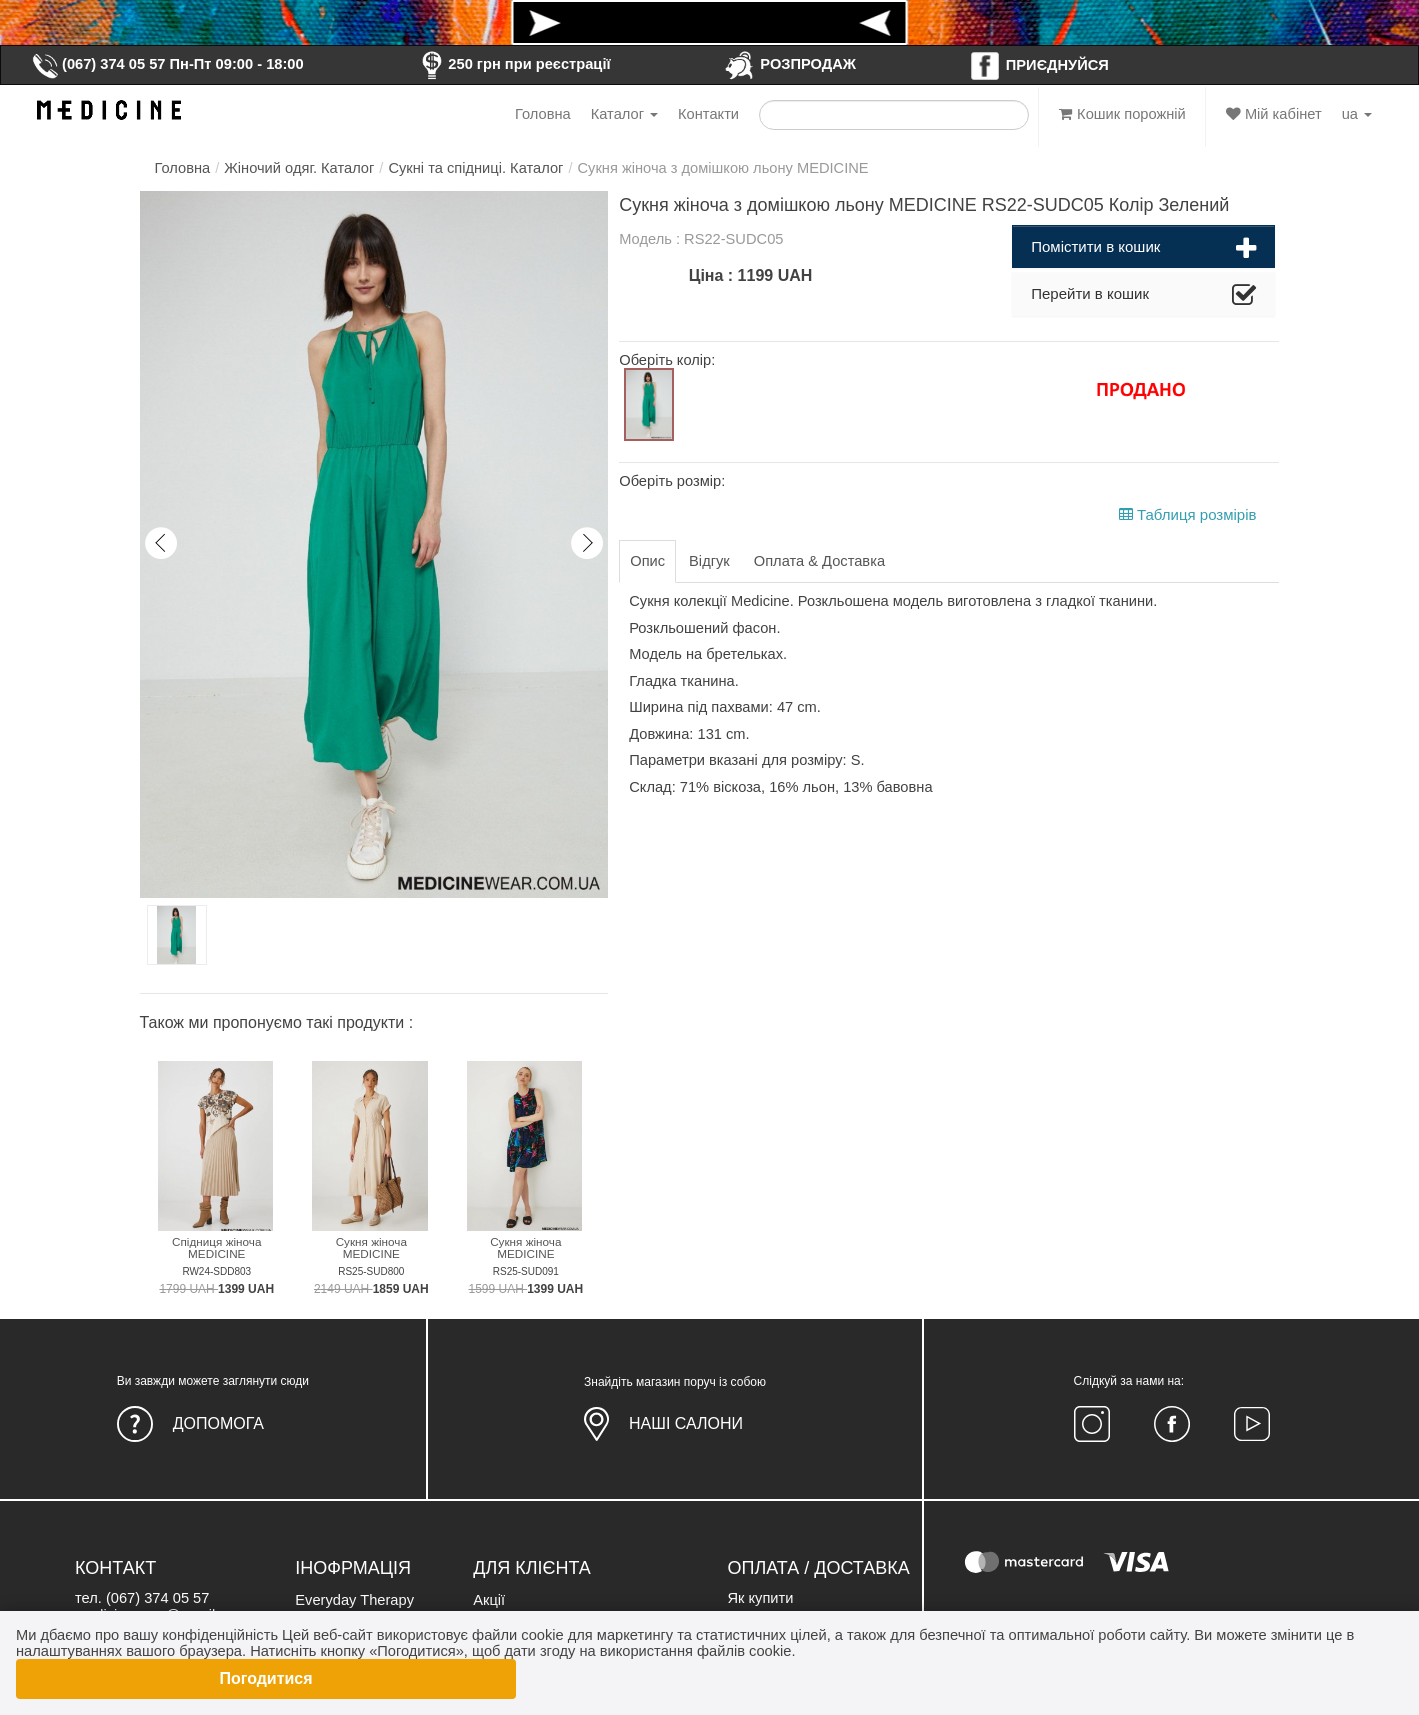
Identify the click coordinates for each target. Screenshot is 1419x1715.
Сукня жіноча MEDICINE (371, 1248)
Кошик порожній (1122, 114)
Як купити (760, 1598)
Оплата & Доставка (819, 561)
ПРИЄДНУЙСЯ (1039, 65)
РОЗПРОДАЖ (789, 64)
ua (1357, 114)
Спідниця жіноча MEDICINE (216, 1248)
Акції (489, 1600)
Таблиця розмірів (1188, 514)
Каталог (624, 114)
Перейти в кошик (1143, 296)
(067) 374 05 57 (98, 64)
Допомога (218, 1423)
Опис (647, 561)
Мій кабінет (1274, 114)
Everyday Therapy (354, 1600)
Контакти (708, 114)
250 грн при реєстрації (513, 64)
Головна (543, 114)
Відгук (709, 561)
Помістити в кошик (1143, 249)
